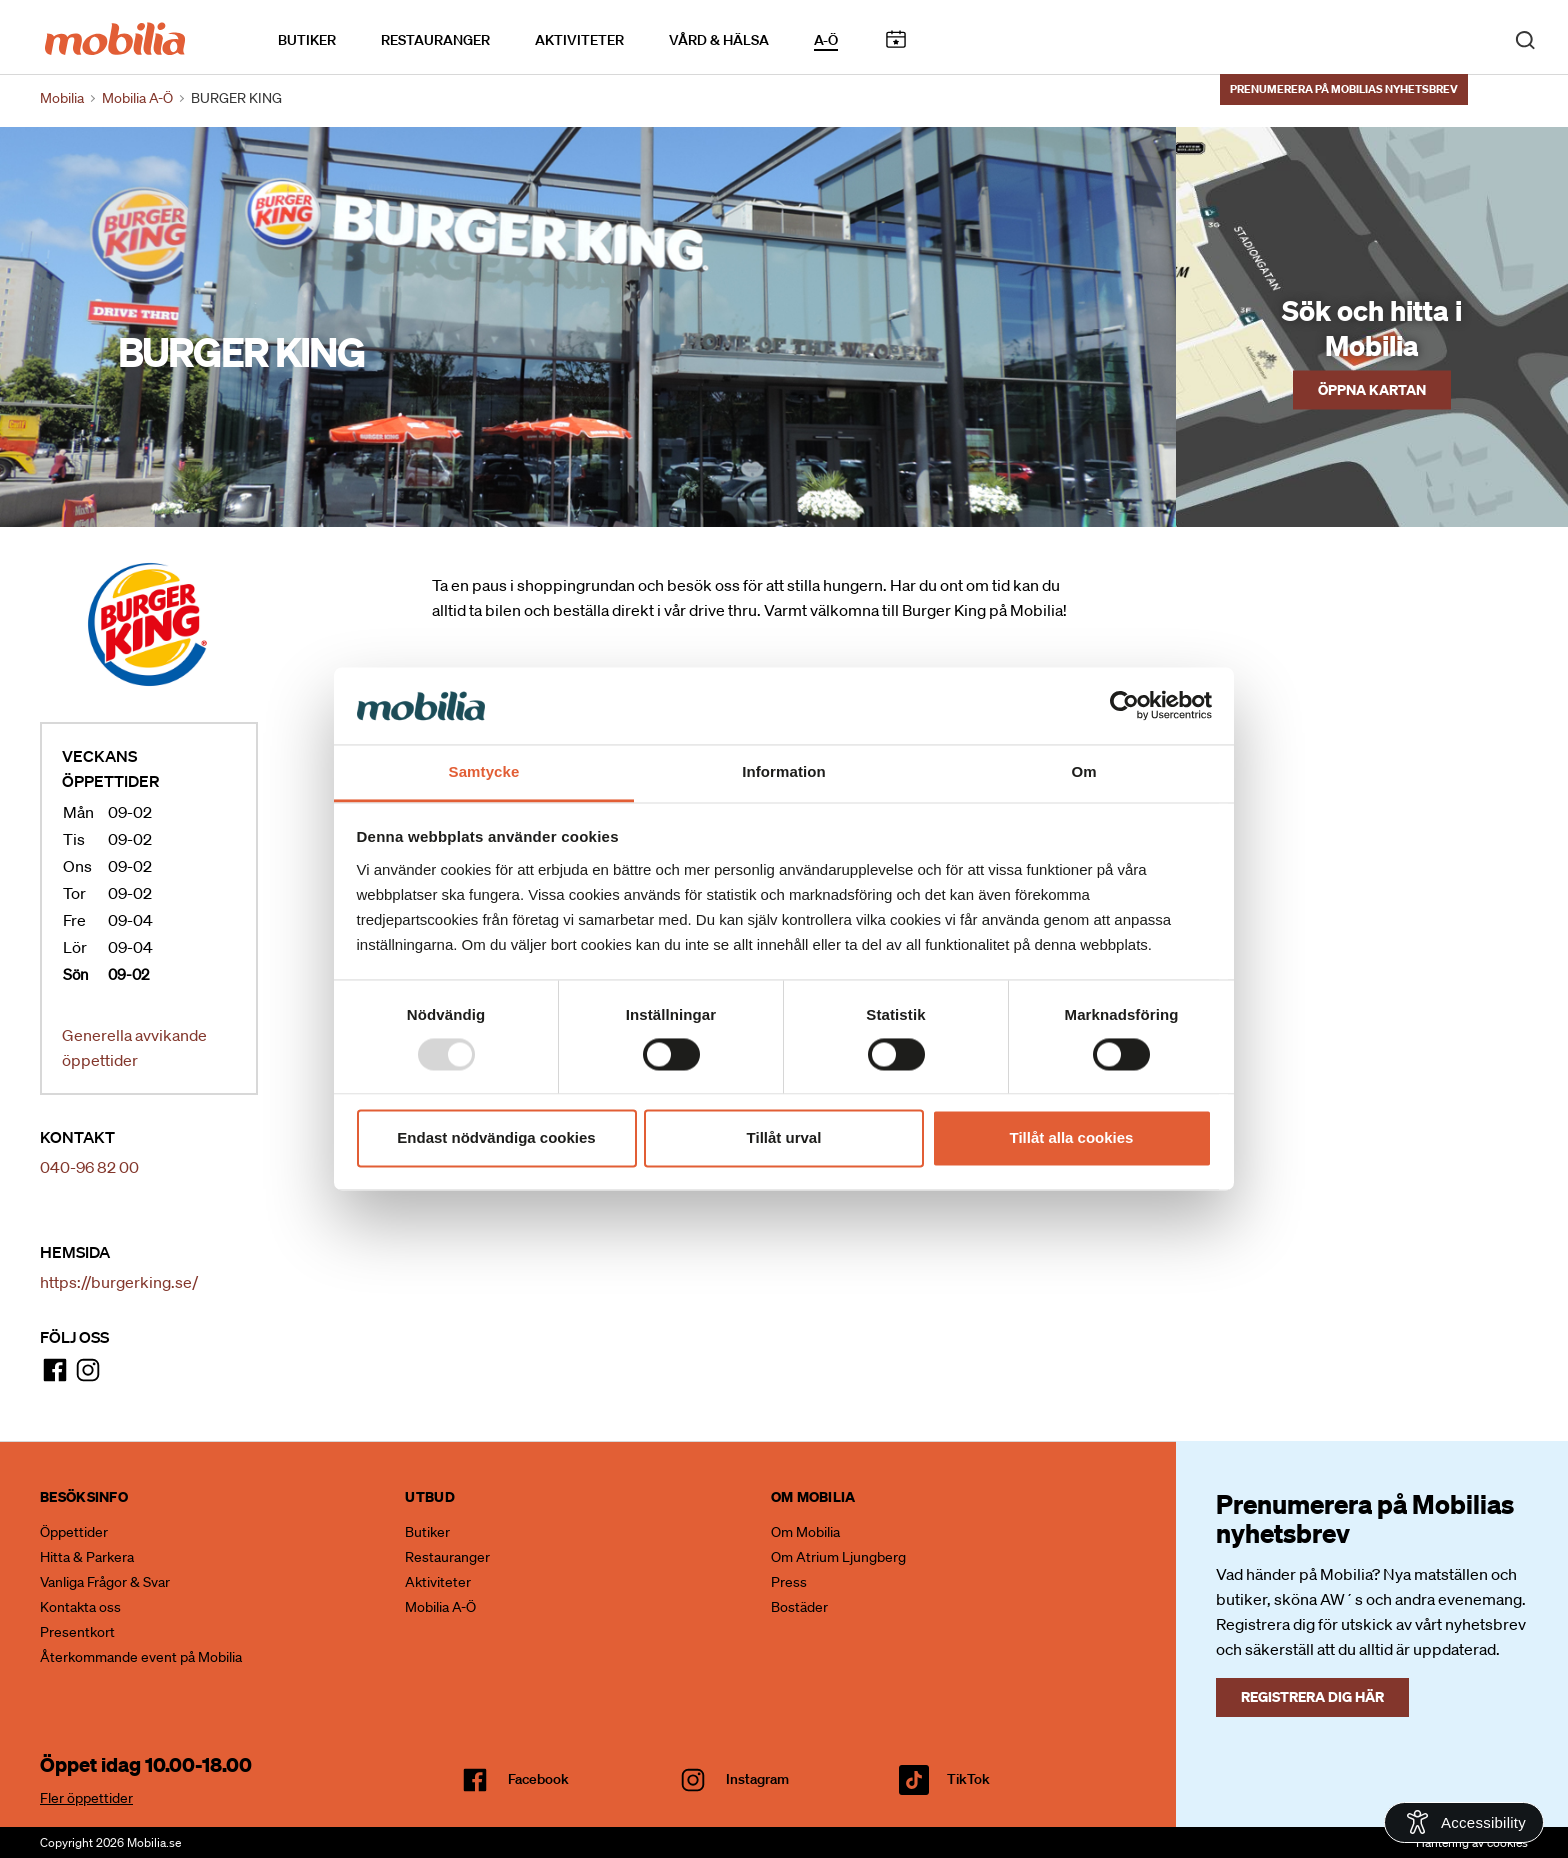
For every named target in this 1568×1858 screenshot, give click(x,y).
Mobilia (62, 98)
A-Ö (826, 39)
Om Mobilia (805, 1532)
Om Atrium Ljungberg (838, 1557)
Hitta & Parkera (87, 1557)
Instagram (757, 1779)
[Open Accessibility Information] (1464, 1822)
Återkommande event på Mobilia (141, 1657)
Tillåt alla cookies (1072, 1137)
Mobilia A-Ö (440, 1607)
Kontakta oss (80, 1607)
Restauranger (435, 39)
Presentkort (77, 1632)
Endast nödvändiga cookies (496, 1137)
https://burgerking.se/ (119, 1282)
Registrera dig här (1312, 1696)
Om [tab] (1083, 771)
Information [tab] (784, 771)
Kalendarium (895, 38)
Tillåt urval (784, 1137)
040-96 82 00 (89, 1167)
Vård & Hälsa (719, 39)
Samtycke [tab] (484, 771)
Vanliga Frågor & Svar (105, 1582)
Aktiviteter (579, 39)
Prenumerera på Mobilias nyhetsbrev (1344, 87)
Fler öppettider (86, 1798)
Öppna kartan (1372, 389)
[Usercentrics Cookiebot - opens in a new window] (1124, 706)
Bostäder (799, 1607)
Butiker (307, 39)
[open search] (1525, 38)
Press (789, 1582)
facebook (538, 1779)
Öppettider (74, 1532)
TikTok (968, 1779)
